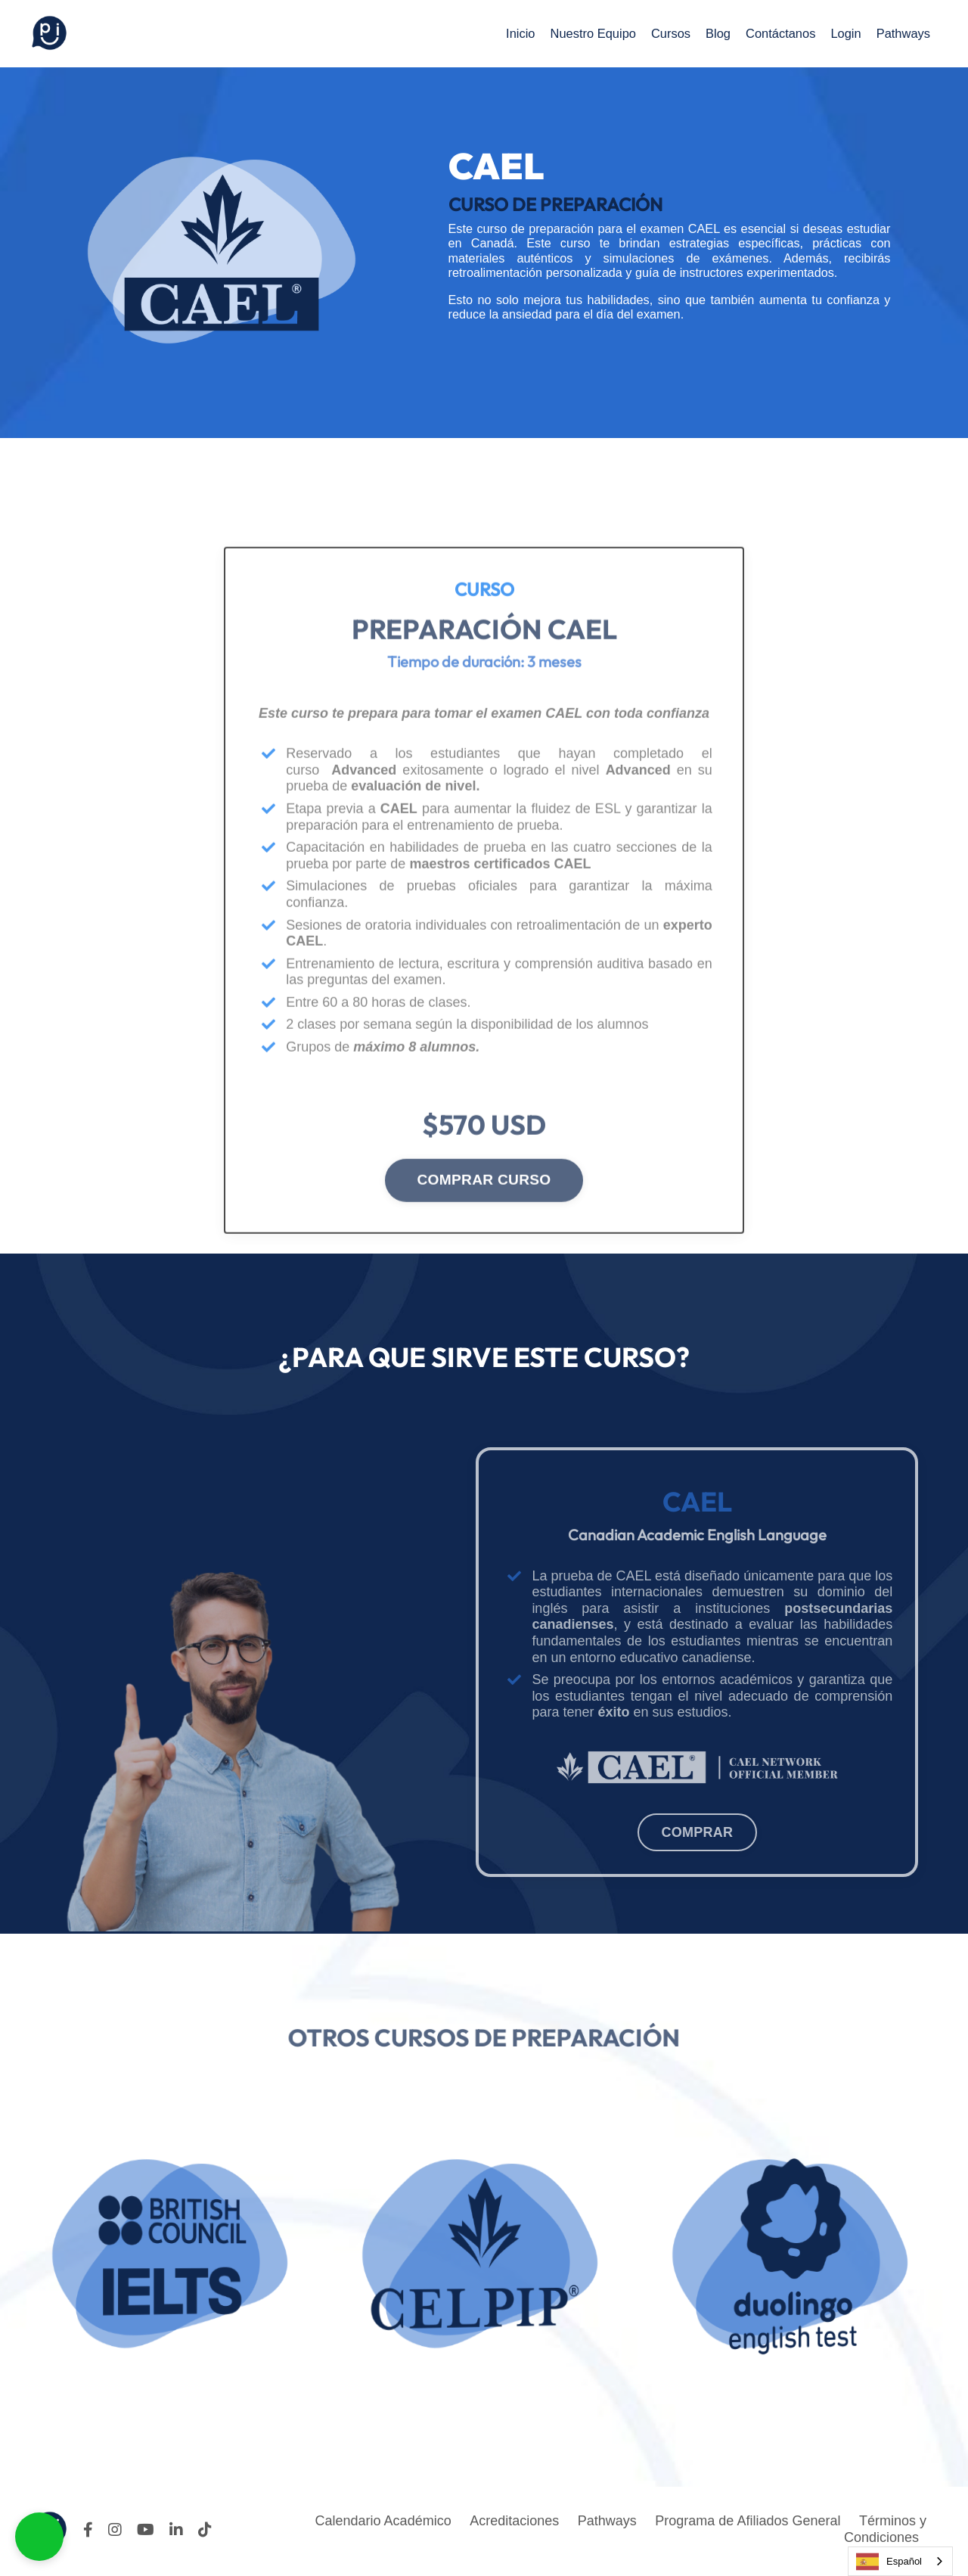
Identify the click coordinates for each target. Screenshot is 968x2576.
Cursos (652, 33)
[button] (39, 2536)
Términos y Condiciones (885, 2533)
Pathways (900, 33)
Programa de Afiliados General (747, 2524)
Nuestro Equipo (569, 33)
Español (889, 2562)
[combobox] (900, 2561)
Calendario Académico (382, 2524)
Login (839, 33)
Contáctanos (769, 33)
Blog (702, 33)
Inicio (491, 33)
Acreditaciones (513, 2524)
